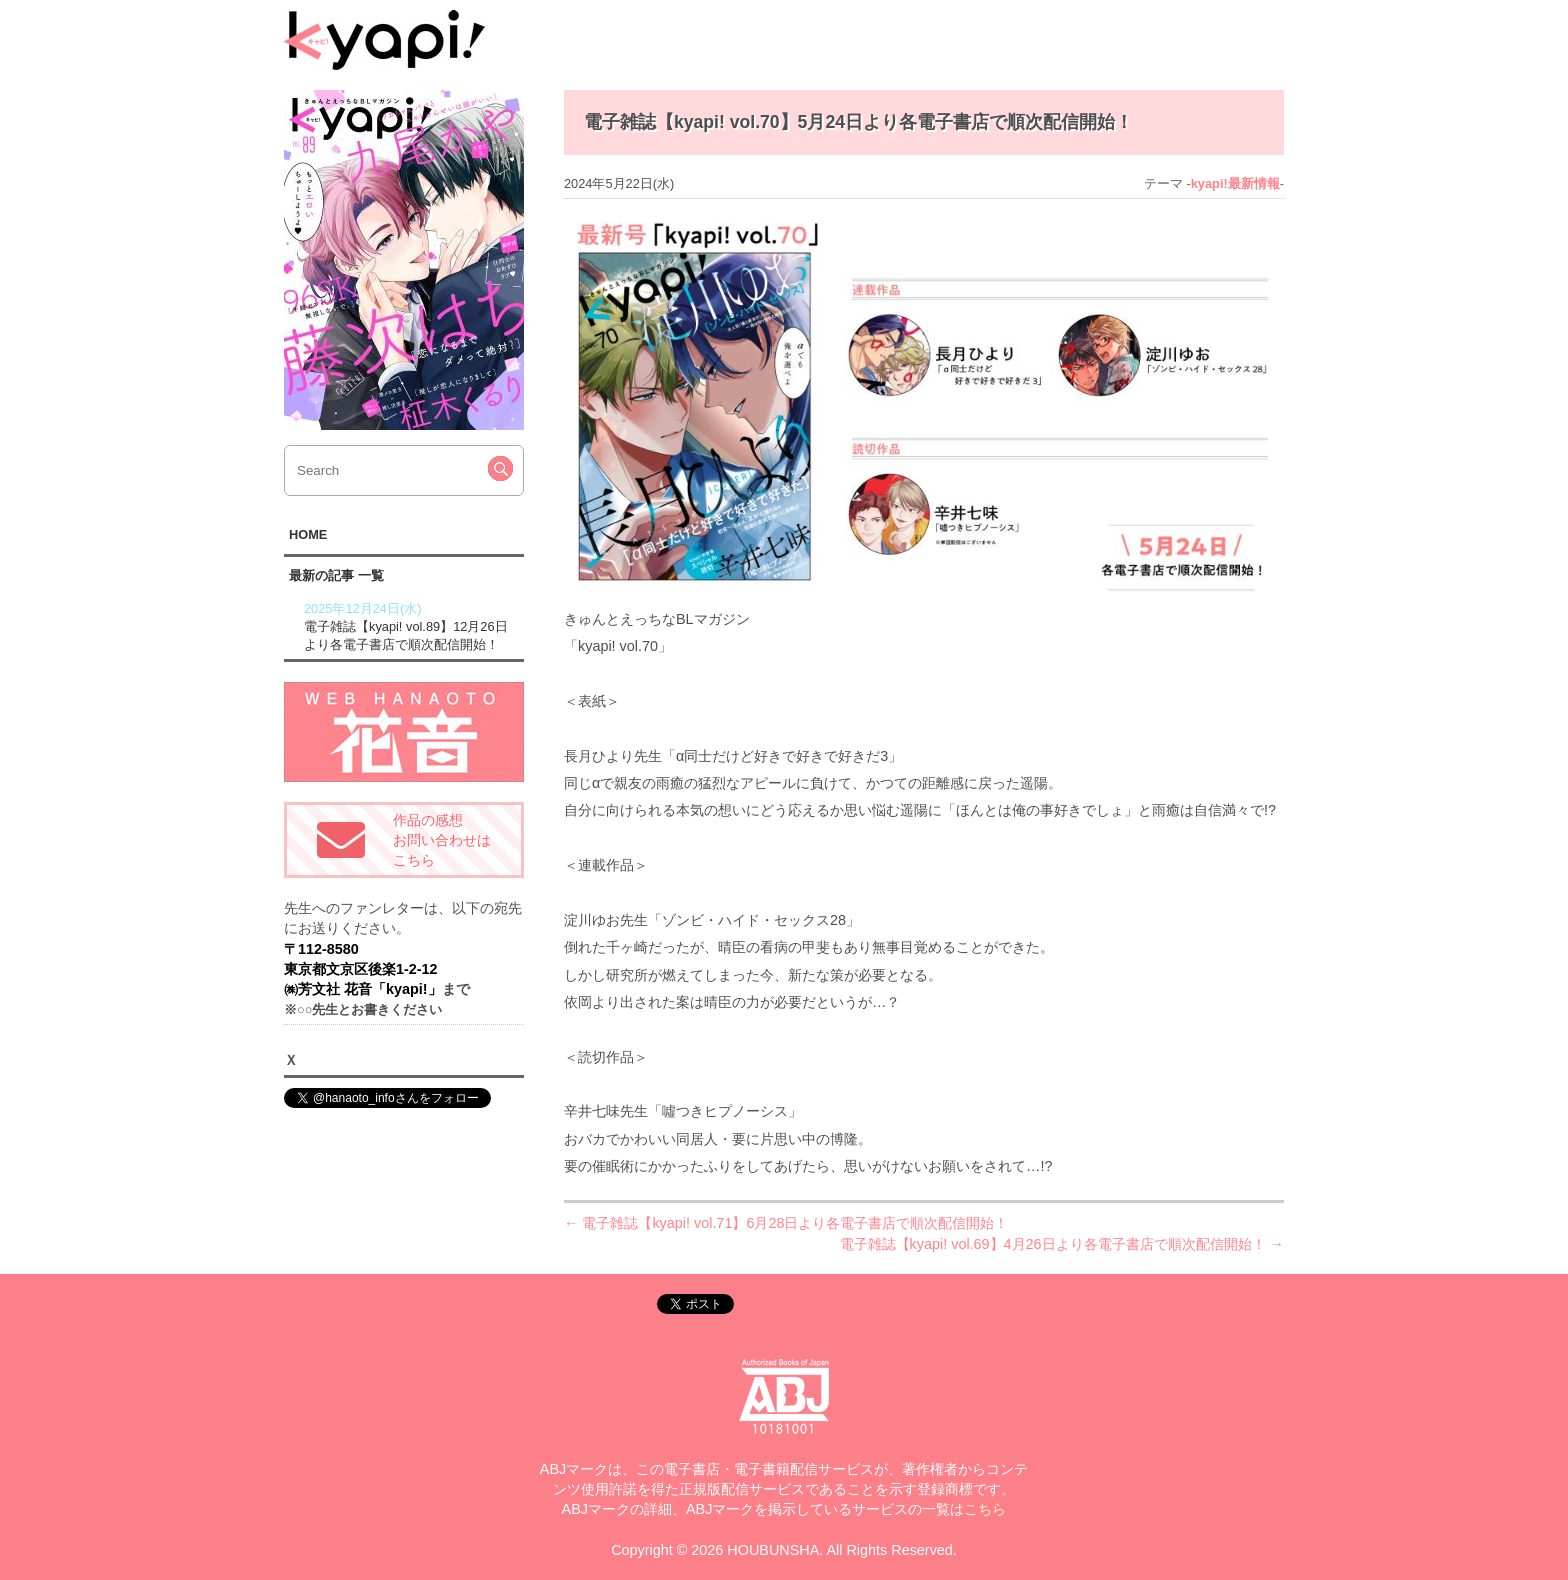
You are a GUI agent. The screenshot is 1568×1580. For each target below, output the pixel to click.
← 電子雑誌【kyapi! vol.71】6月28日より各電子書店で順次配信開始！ (786, 1223)
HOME (308, 534)
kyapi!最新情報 (1235, 183)
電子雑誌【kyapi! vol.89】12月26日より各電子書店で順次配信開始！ (411, 626)
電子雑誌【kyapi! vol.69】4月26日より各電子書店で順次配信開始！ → (1062, 1244)
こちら (985, 1509)
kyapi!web (384, 40)
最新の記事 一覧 (336, 575)
